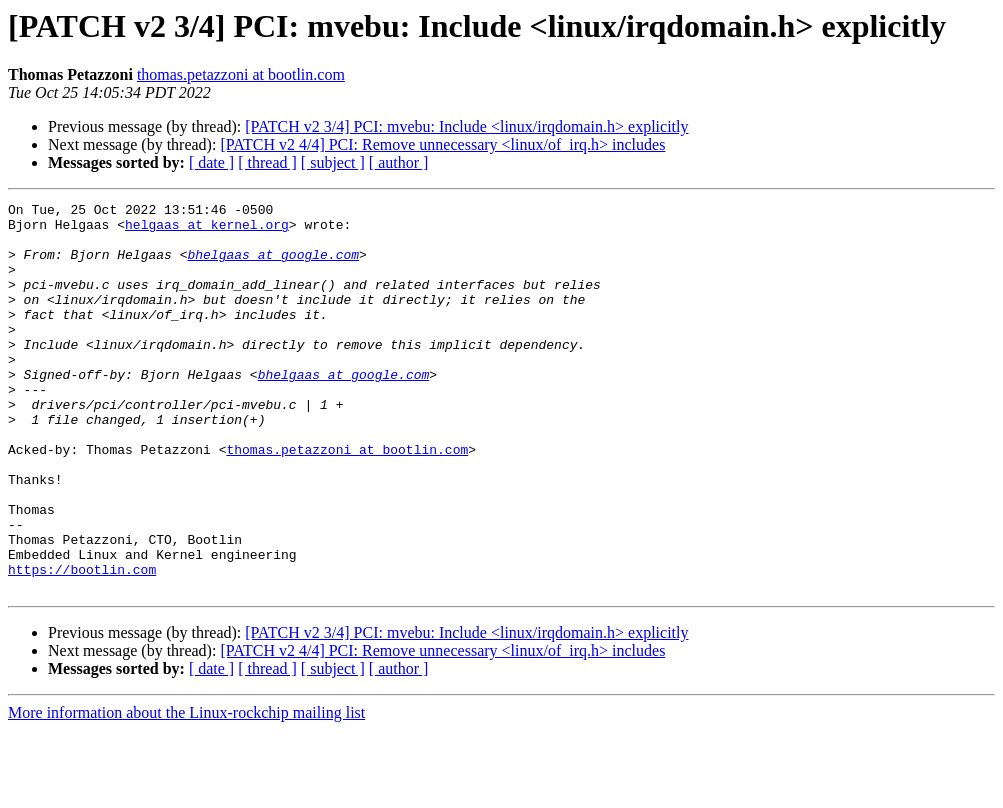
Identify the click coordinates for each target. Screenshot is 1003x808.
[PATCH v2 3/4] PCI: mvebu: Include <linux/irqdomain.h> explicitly (466, 126)
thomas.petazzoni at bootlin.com (241, 74)
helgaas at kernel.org (207, 230)
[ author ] (399, 162)
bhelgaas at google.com (273, 266)
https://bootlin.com (82, 644)
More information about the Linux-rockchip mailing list (186, 790)
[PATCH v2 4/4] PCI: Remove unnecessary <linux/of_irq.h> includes (442, 144)
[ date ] (211, 162)
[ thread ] (267, 162)
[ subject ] (333, 162)
